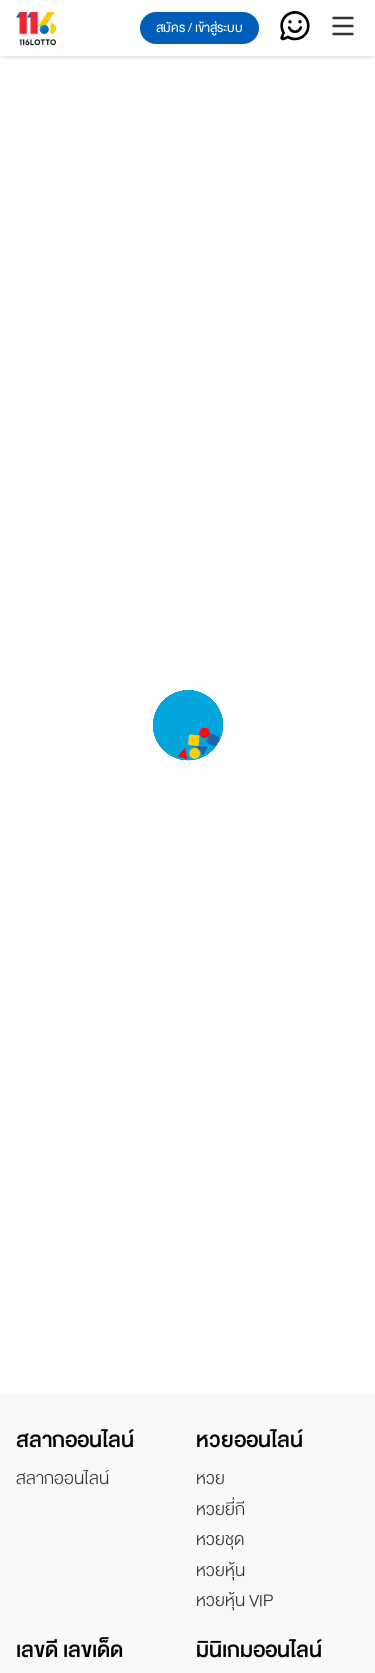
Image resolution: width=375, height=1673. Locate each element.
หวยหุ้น (220, 1571)
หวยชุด (220, 1540)
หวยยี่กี (220, 1510)
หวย (210, 1479)
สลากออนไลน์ (62, 1479)
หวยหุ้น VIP (234, 1601)
